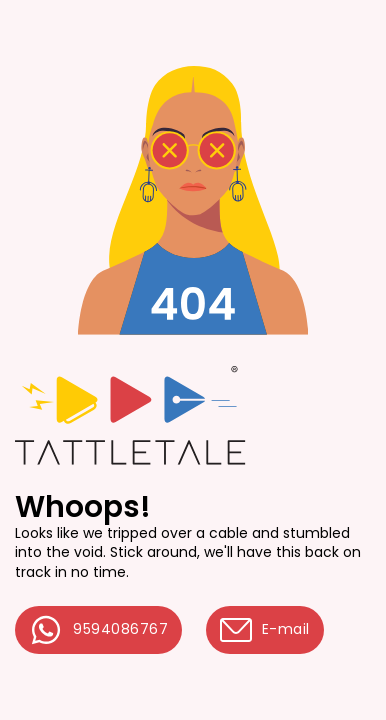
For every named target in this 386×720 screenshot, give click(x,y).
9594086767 (98, 630)
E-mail (265, 630)
